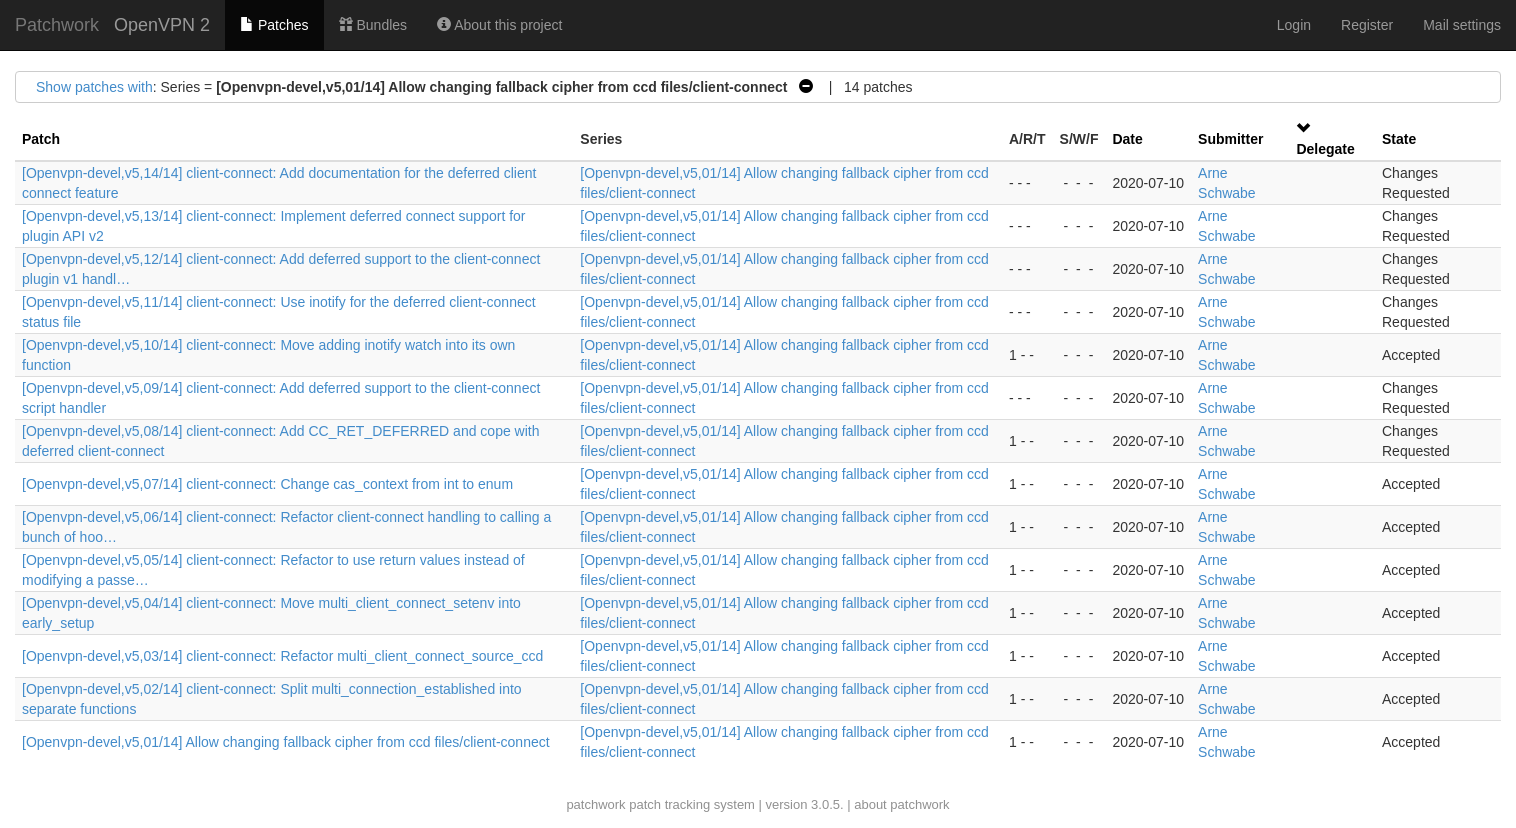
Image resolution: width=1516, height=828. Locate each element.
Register (1367, 25)
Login (1294, 25)
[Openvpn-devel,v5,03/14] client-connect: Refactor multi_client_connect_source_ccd (282, 656)
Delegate (1325, 149)
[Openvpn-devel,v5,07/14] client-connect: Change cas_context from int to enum (267, 484)
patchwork (595, 804)
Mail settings (1462, 25)
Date (1127, 139)
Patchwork (57, 25)
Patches (274, 25)
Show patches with (94, 87)
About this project (499, 25)
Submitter (1230, 139)
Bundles (373, 25)
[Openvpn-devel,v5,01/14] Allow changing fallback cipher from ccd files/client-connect (286, 742)
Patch (41, 139)
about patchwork (901, 804)
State (1399, 139)
